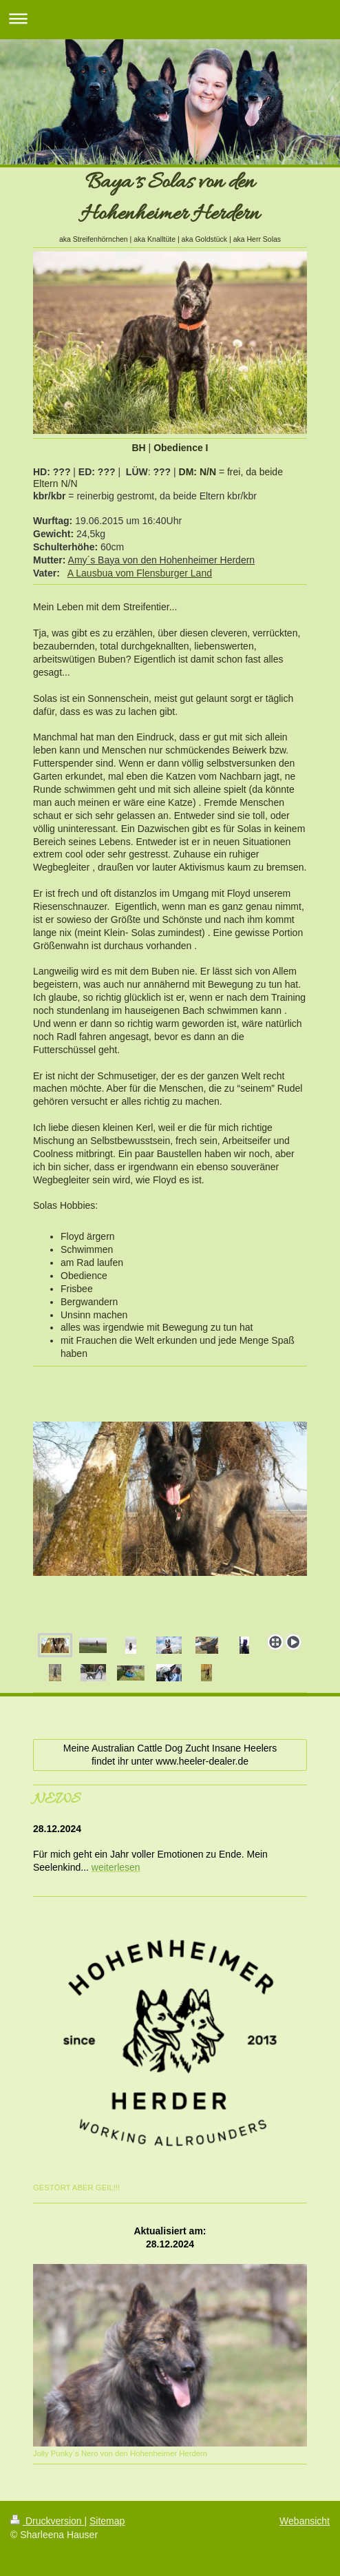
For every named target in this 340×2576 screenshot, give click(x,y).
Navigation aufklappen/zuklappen (170, 18)
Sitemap (107, 2520)
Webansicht (304, 2520)
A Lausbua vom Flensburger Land (139, 573)
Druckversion (47, 2520)
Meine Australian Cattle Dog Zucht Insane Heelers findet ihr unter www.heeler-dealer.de (170, 1755)
